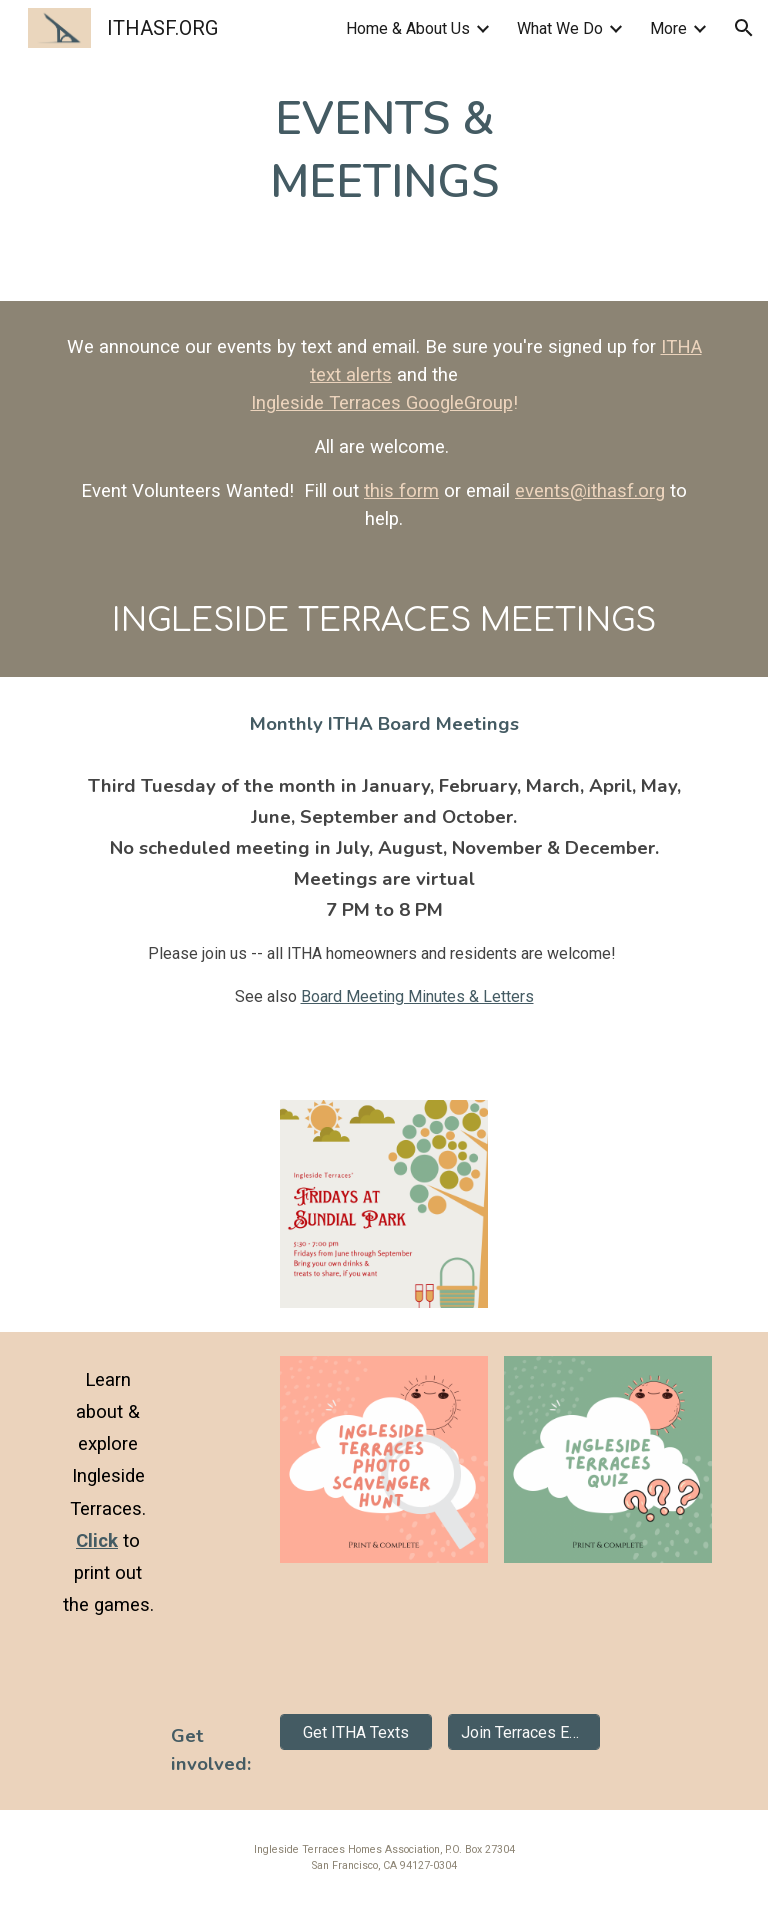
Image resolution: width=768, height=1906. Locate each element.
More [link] (668, 28)
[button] (744, 28)
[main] (383, 150)
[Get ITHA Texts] (355, 1732)
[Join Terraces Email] (523, 1732)
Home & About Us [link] (408, 28)
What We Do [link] (560, 28)
